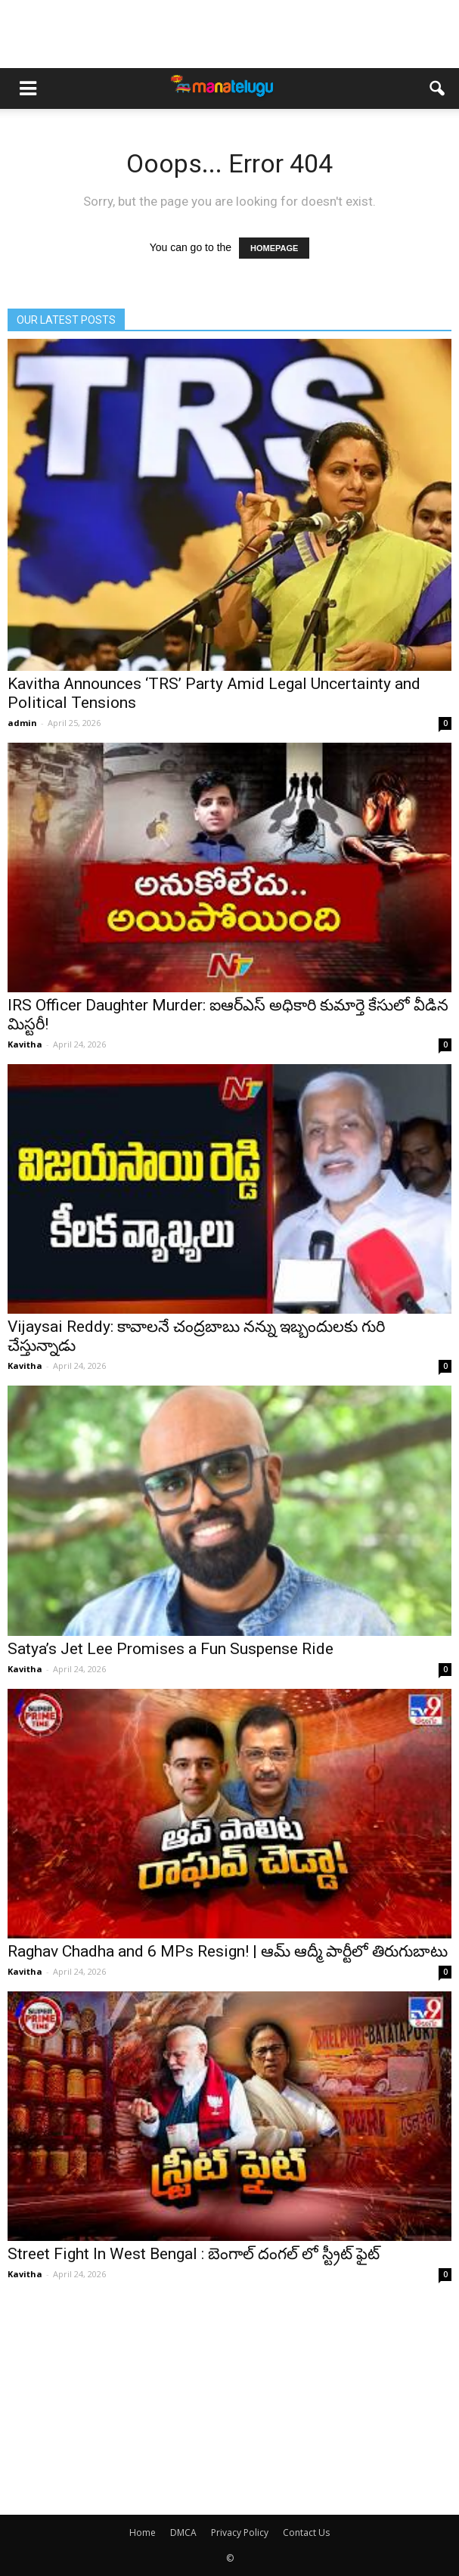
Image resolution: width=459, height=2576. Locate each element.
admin (22, 722)
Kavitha (25, 1044)
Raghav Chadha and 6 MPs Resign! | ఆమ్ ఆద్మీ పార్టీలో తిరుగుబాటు (228, 1951)
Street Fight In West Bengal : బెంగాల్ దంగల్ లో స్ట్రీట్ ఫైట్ (194, 2254)
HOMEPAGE (274, 248)
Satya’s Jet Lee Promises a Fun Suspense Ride (170, 1649)
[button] (438, 88)
